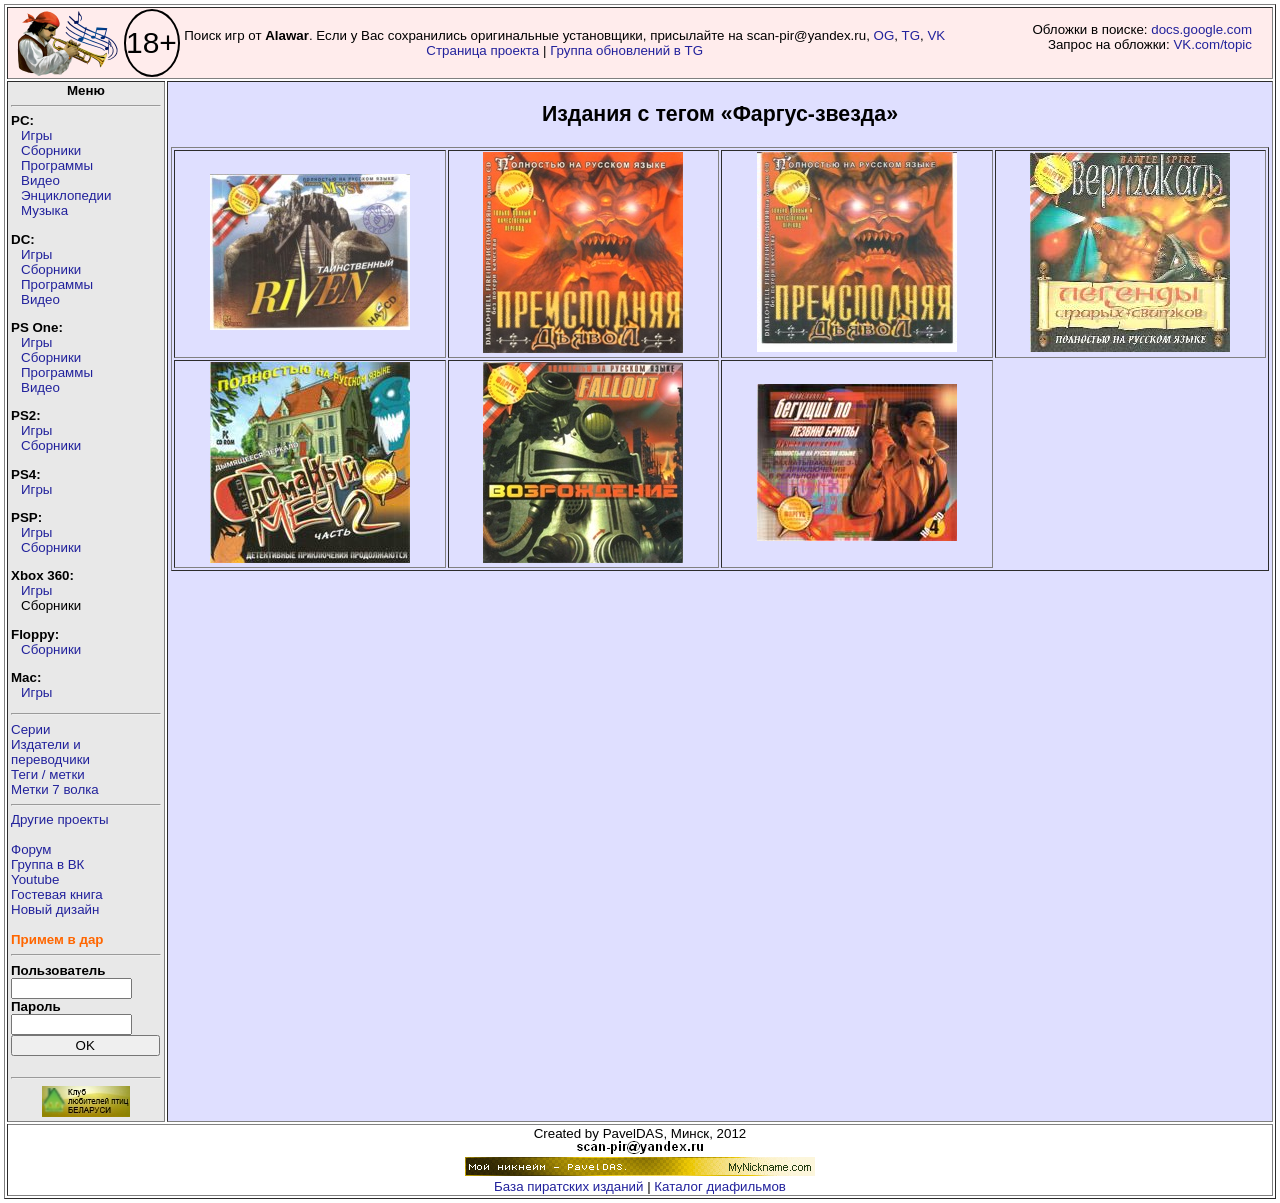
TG (911, 35)
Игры (36, 135)
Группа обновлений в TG (626, 50)
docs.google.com (1201, 29)
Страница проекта (482, 50)
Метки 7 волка (55, 789)
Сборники (51, 150)
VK (936, 35)
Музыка (44, 210)
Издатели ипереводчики (50, 752)
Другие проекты (60, 819)
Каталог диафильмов (720, 1186)
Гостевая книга (57, 894)
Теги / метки (48, 774)
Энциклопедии (66, 195)
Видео (40, 180)
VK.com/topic (1212, 44)
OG (884, 35)
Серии (30, 729)
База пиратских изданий (568, 1186)
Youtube (35, 879)
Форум (31, 849)
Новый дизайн (55, 909)
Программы (57, 165)
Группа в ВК (47, 864)
